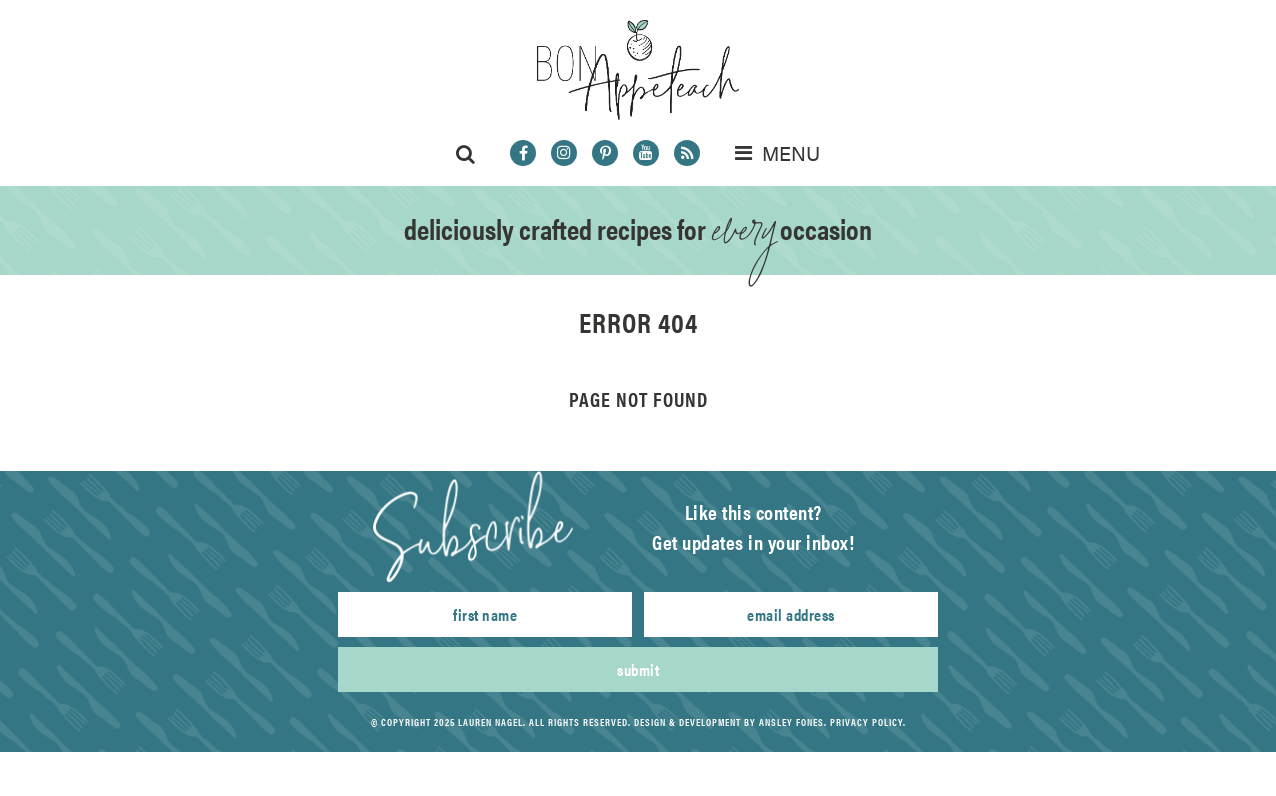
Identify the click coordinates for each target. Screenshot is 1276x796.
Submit (638, 669)
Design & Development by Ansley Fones (729, 722)
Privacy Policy (866, 722)
